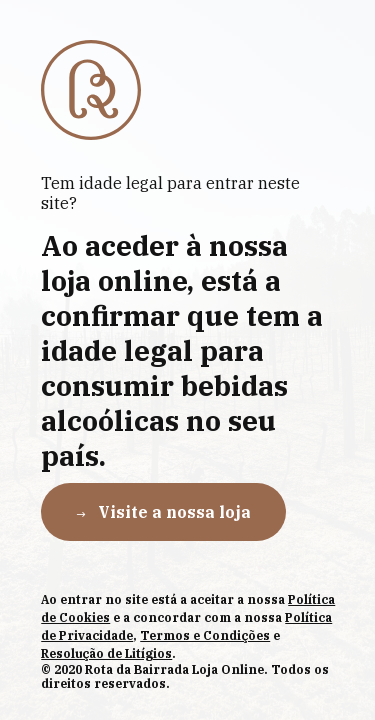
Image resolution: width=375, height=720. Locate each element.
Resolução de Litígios (106, 653)
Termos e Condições (205, 635)
